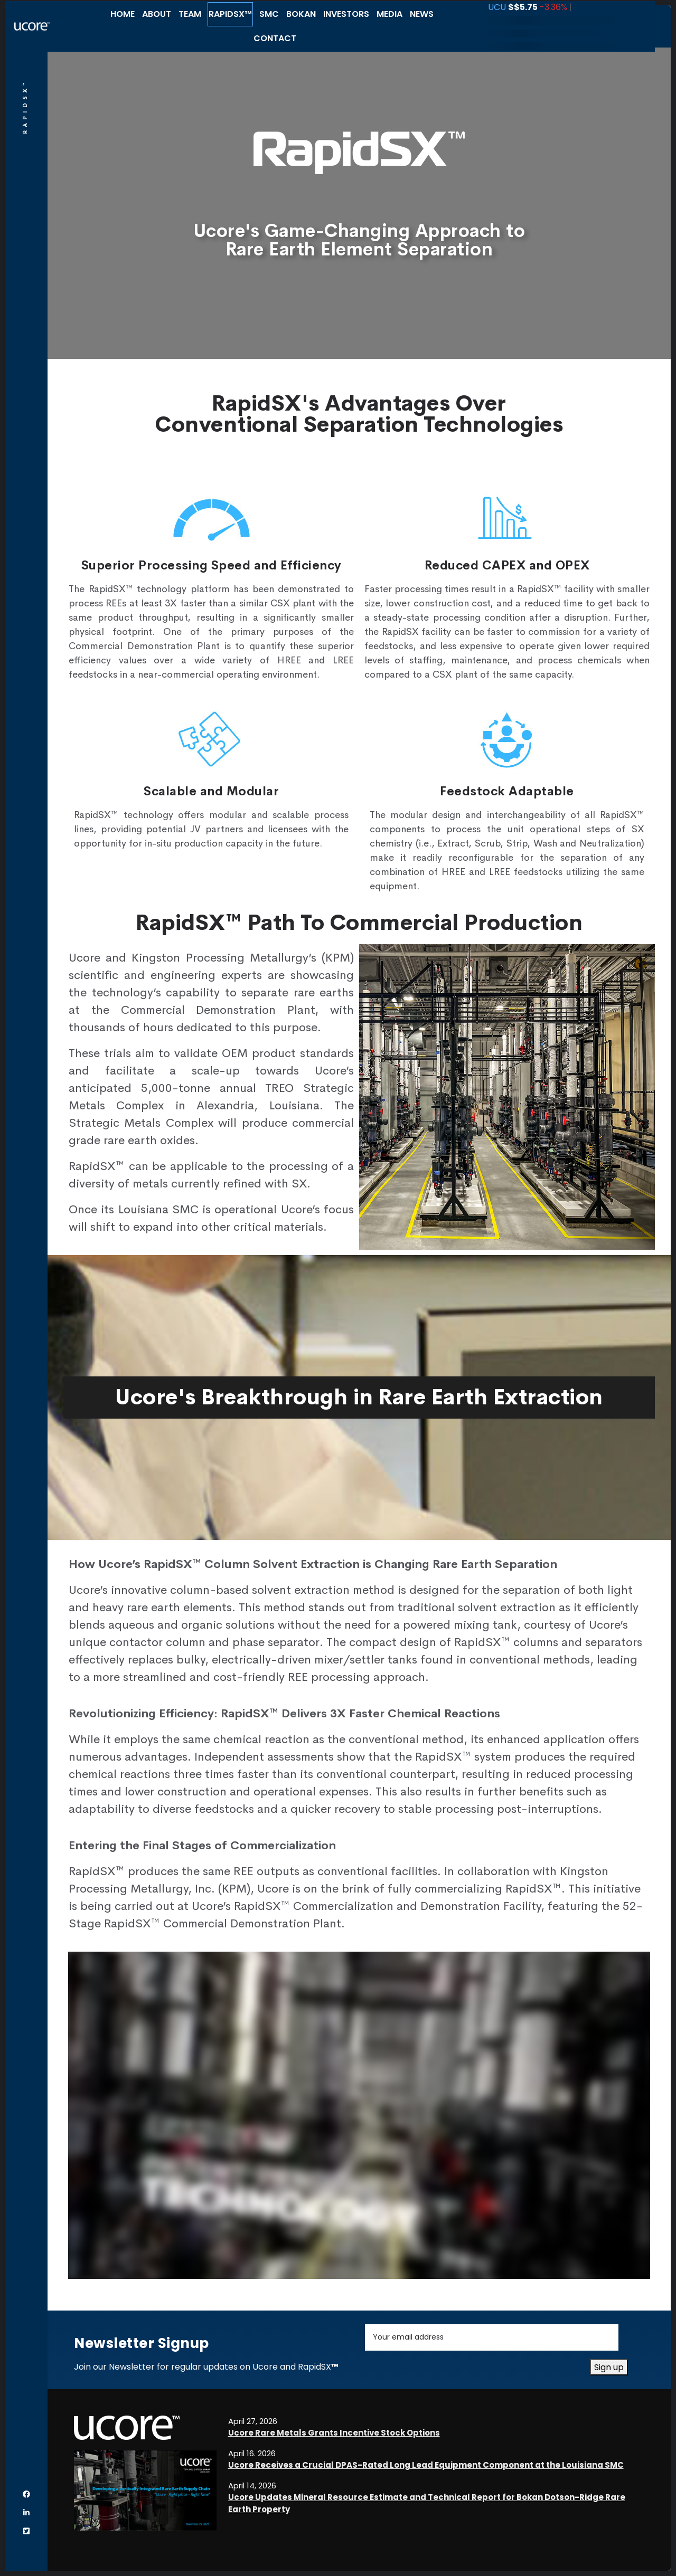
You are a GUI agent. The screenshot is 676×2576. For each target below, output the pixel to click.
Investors (346, 14)
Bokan (301, 14)
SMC (269, 14)
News (422, 14)
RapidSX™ (230, 14)
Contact (274, 38)
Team (190, 14)
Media (389, 14)
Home (122, 14)
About (156, 14)
